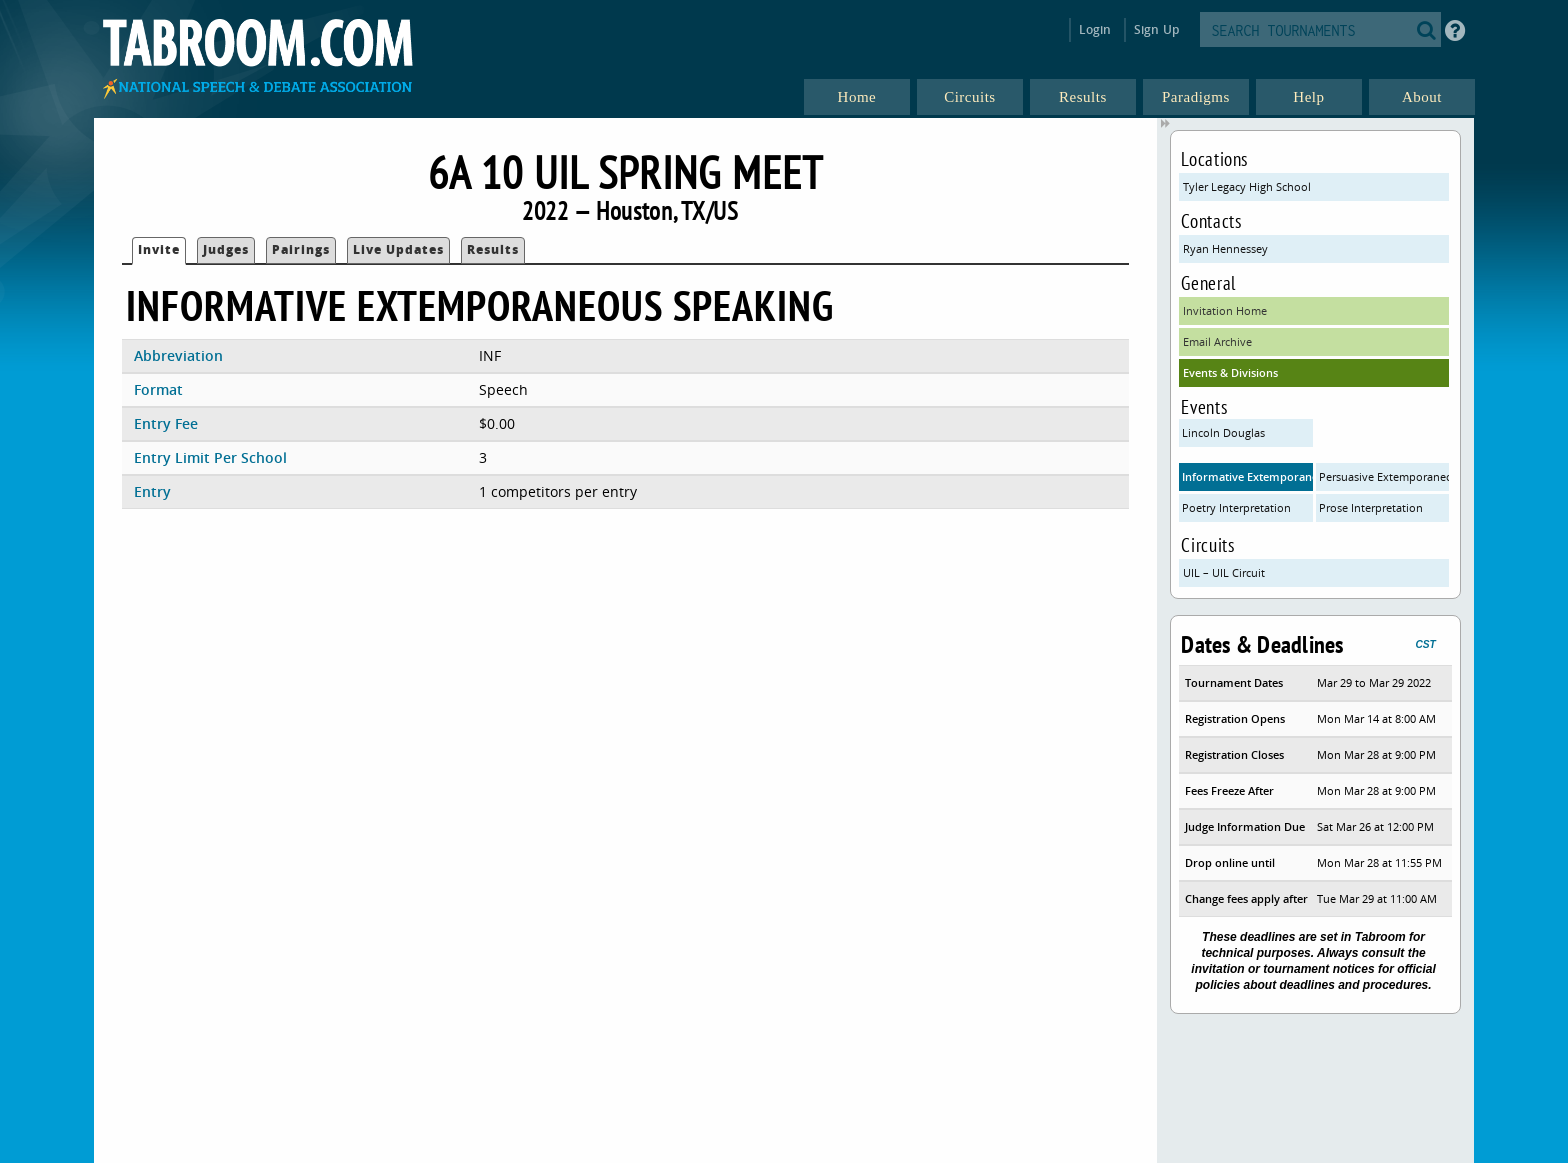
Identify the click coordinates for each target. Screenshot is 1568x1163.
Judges (226, 249)
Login (1095, 29)
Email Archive (1217, 341)
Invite (159, 249)
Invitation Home (1225, 310)
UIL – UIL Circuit (1224, 572)
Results (493, 249)
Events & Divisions (1230, 372)
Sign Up (1156, 29)
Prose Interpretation (1371, 507)
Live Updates (398, 249)
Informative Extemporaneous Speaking (1247, 476)
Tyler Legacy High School (1247, 186)
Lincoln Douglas (1223, 432)
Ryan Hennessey (1225, 248)
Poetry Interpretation (1236, 507)
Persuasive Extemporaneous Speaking (1384, 476)
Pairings (301, 249)
